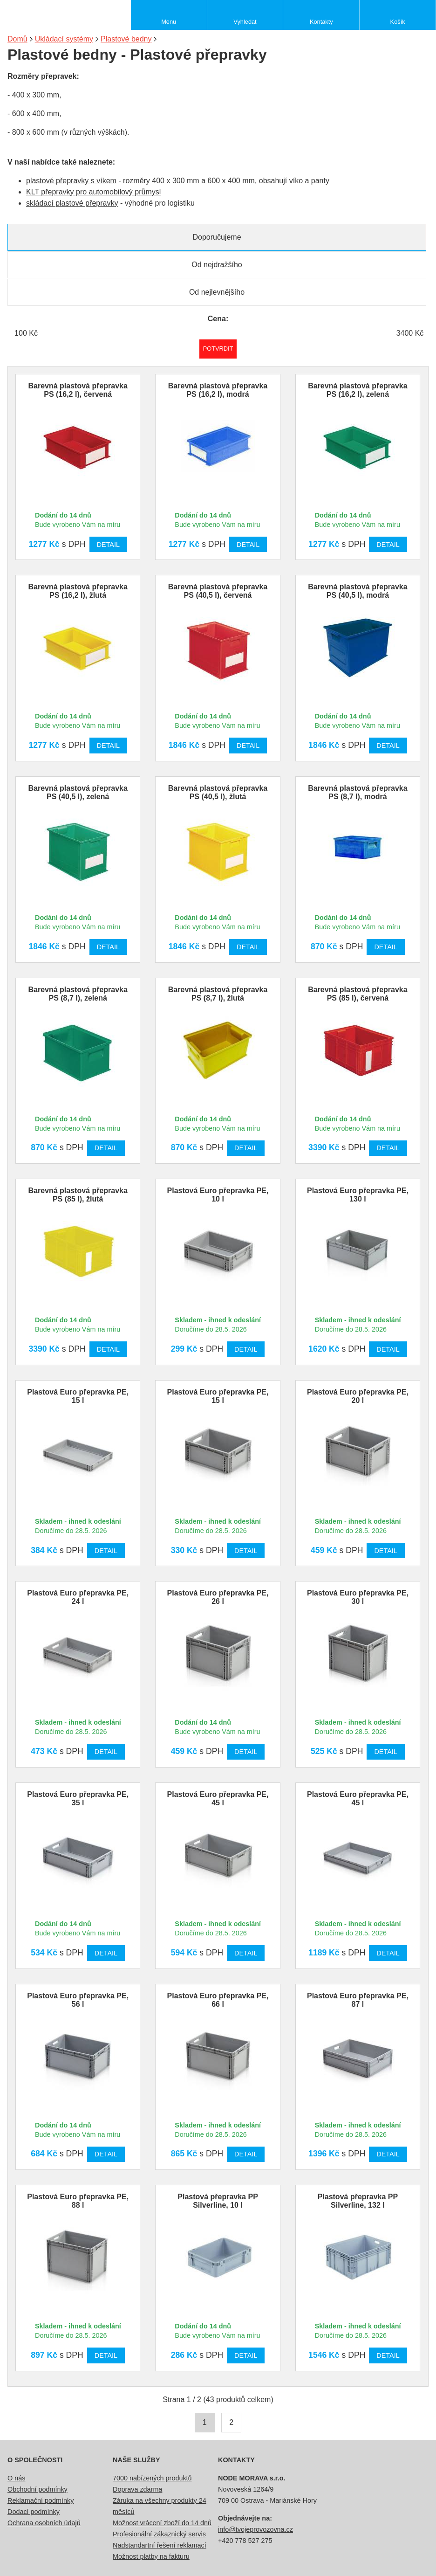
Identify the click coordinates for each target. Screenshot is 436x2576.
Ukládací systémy (64, 39)
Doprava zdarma (137, 2489)
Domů (17, 39)
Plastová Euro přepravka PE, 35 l (78, 1798)
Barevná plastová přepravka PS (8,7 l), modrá (357, 792)
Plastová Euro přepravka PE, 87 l (358, 2000)
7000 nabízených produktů (152, 2478)
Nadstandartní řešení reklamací (159, 2545)
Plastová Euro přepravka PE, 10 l (218, 1195)
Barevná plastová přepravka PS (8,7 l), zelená (77, 994)
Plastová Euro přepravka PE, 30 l (358, 1597)
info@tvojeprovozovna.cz (255, 2529)
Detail (108, 544)
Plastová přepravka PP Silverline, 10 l (217, 2201)
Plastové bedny (126, 39)
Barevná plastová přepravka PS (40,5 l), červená (217, 591)
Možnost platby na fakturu (151, 2556)
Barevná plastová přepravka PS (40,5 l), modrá (357, 591)
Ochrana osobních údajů (44, 2523)
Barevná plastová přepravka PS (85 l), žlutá (77, 1195)
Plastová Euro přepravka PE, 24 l (78, 1597)
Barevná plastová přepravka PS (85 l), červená (357, 994)
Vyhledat (244, 21)
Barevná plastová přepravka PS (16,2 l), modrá (217, 390)
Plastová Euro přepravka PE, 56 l (78, 2000)
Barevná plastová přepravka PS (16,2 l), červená (77, 390)
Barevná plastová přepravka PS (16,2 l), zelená (357, 390)
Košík (397, 21)
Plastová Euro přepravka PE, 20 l (358, 1396)
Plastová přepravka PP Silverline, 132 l (358, 2201)
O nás (16, 2478)
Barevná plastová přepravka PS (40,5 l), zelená (77, 792)
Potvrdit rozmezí (218, 348)
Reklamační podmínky (40, 2500)
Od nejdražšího (216, 265)
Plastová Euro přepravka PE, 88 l (78, 2201)
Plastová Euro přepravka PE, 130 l (358, 1195)
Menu (168, 21)
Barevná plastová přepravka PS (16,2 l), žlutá (77, 591)
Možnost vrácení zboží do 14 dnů (162, 2523)
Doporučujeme (216, 237)
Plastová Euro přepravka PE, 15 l (78, 1396)
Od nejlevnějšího (217, 292)
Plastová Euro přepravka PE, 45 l (218, 1798)
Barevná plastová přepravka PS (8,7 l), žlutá (217, 994)
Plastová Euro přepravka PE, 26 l (218, 1597)
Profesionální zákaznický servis (159, 2534)
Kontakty (321, 21)
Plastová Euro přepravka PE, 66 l (218, 2000)
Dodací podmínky (33, 2511)
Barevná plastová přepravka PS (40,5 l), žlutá (217, 792)
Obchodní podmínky (37, 2489)
